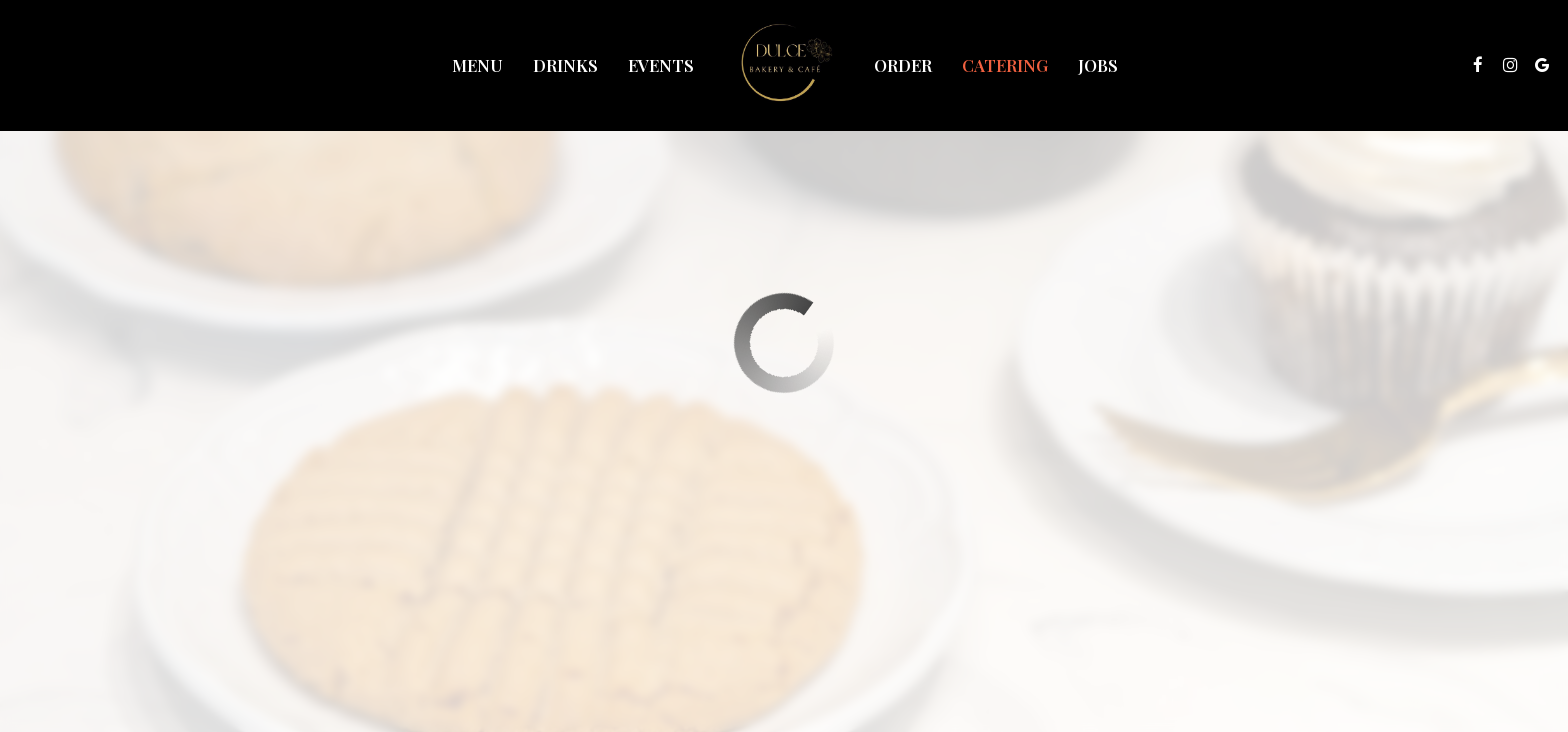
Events (661, 65)
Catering (1005, 65)
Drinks (565, 65)
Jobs (1098, 65)
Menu (477, 65)
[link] (784, 65)
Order (903, 65)
